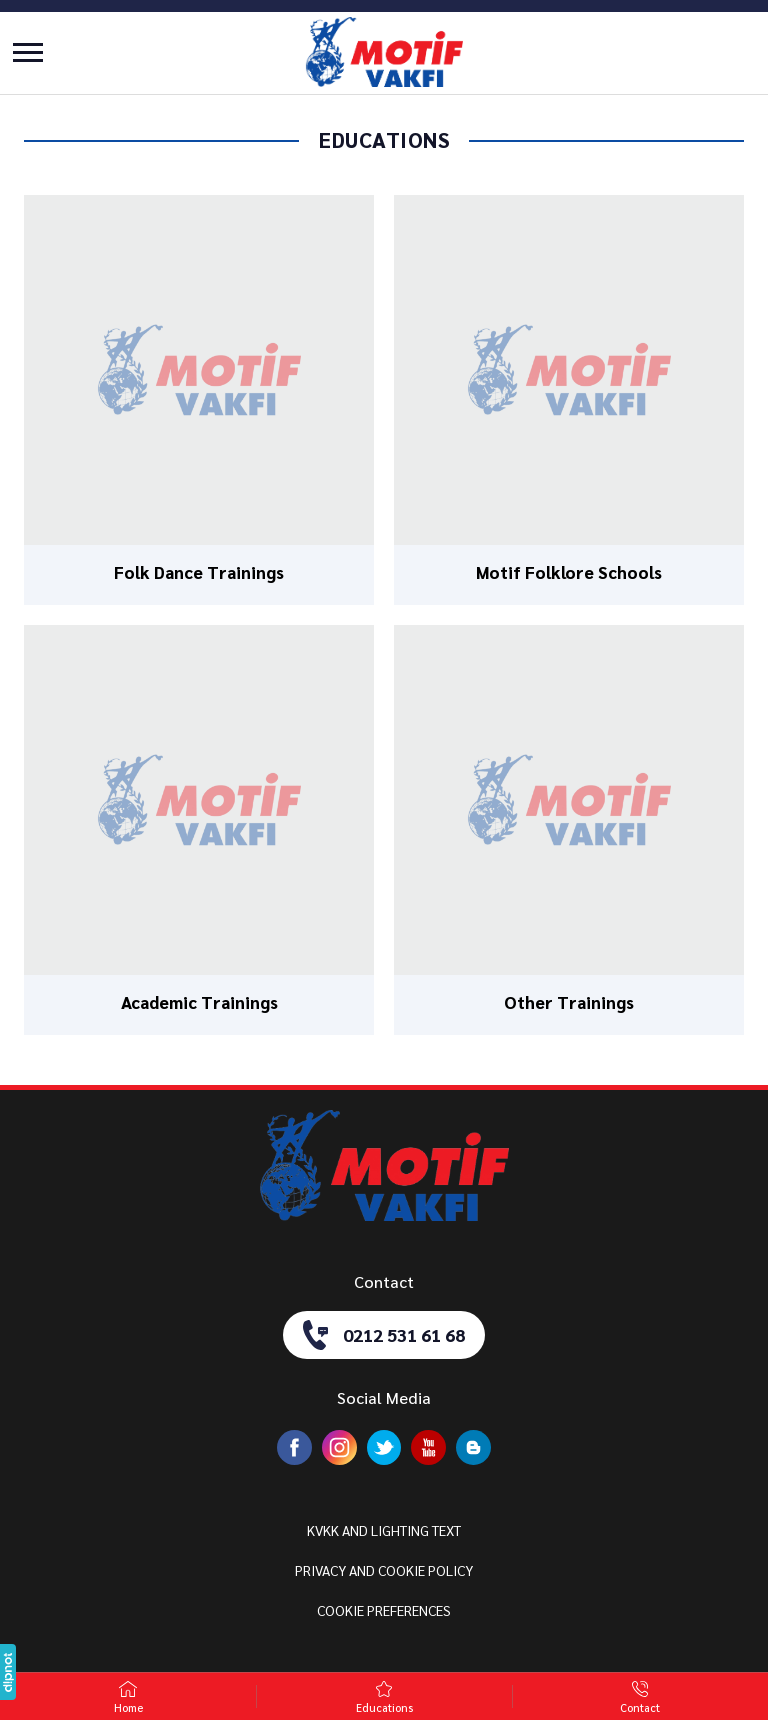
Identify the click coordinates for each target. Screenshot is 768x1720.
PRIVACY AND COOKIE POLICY (384, 1570)
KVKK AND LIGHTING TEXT (384, 1530)
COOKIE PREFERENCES (384, 1610)
